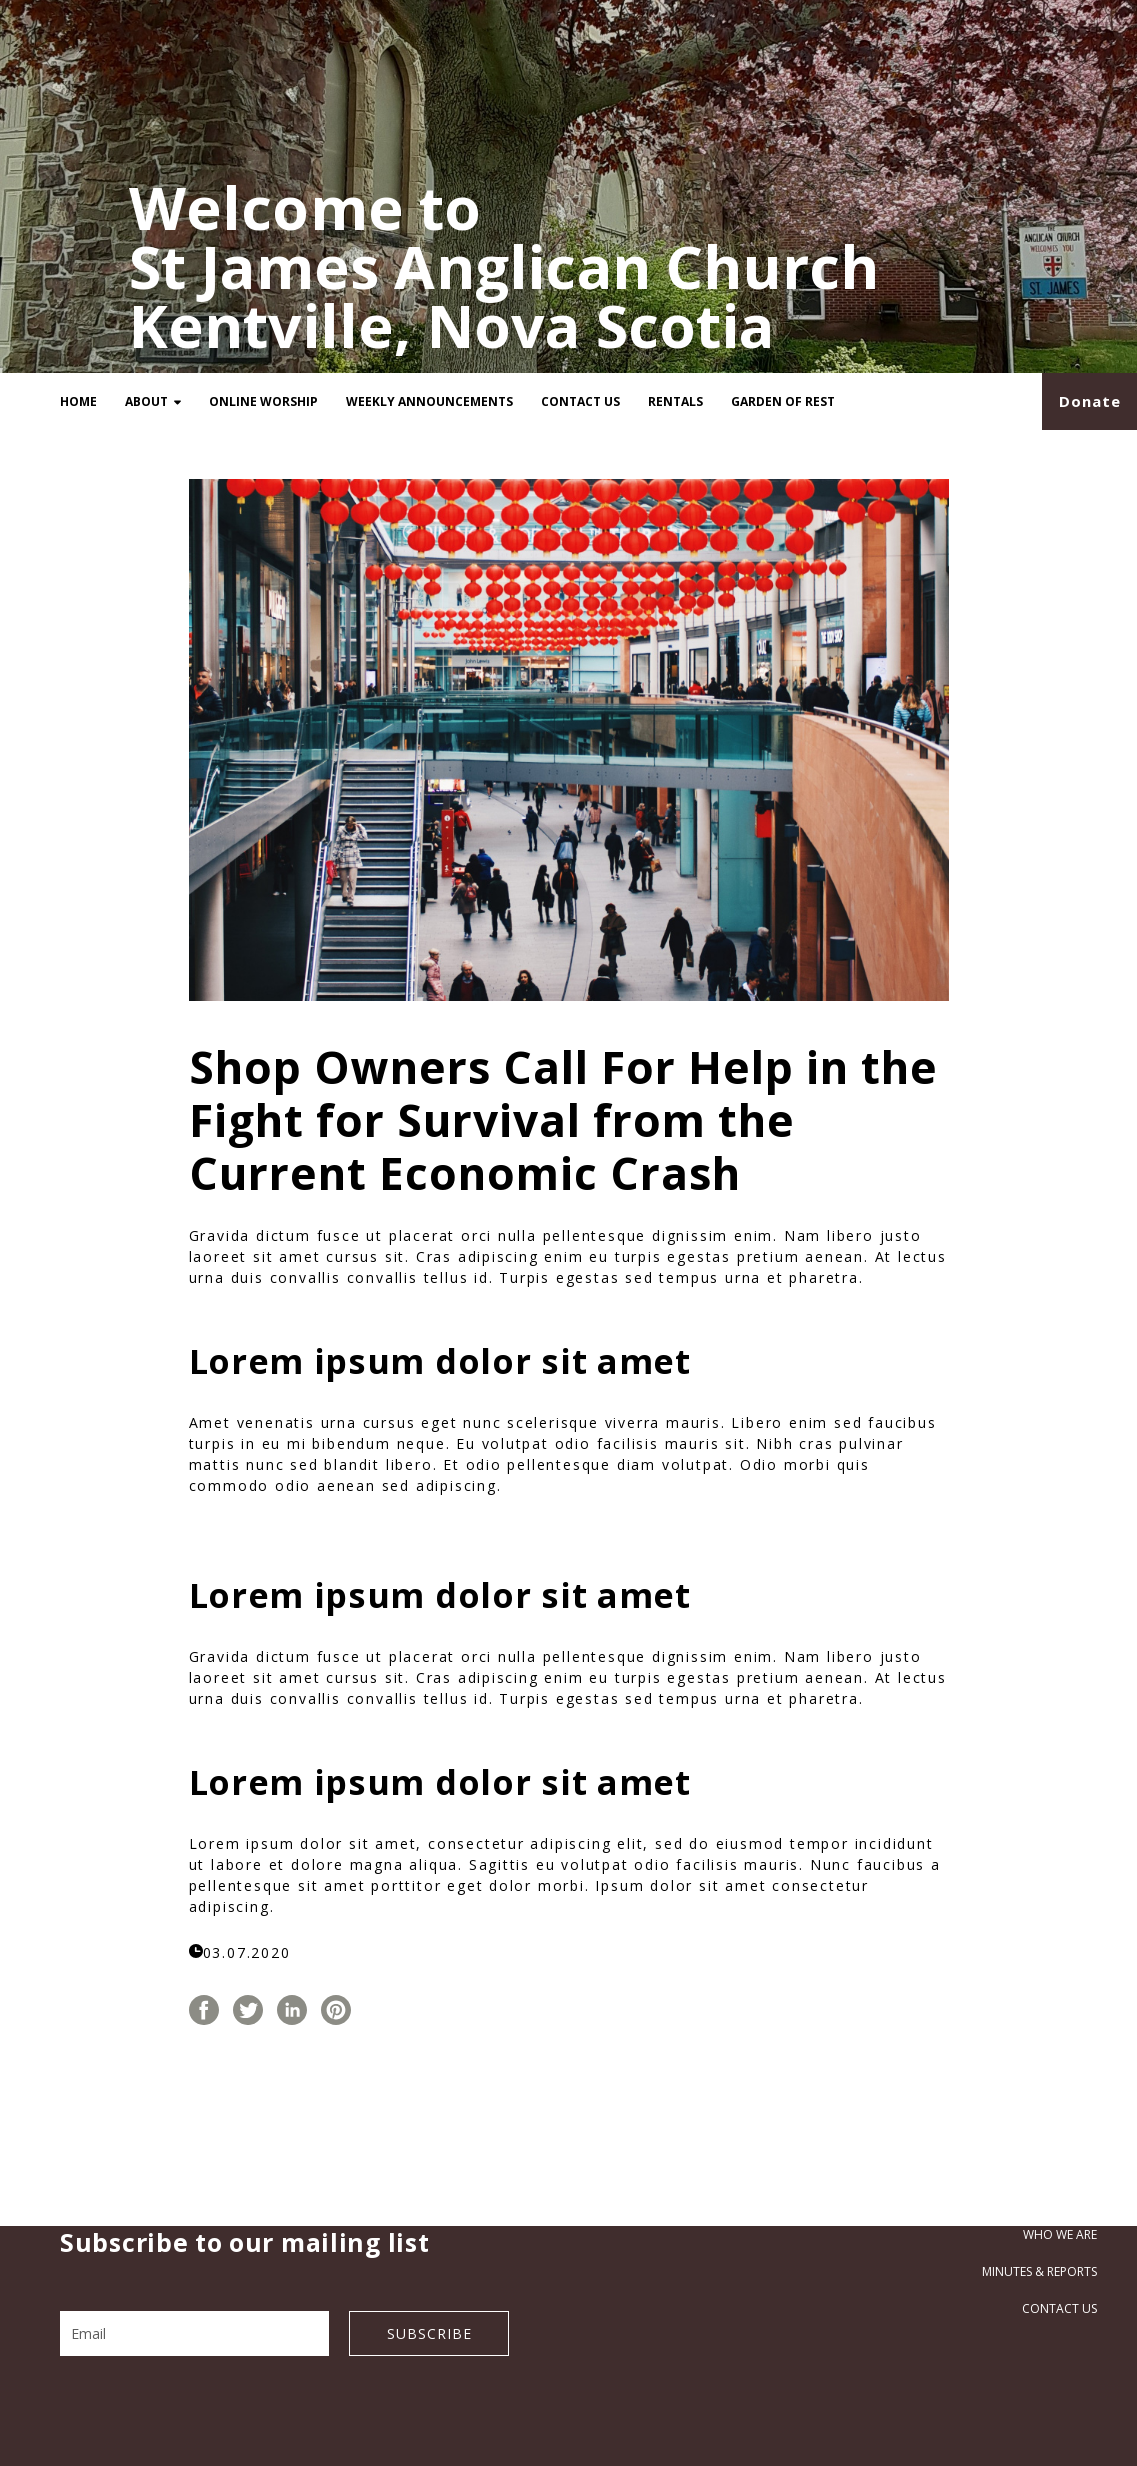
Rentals (675, 401)
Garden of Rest (783, 401)
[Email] (194, 2333)
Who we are (1060, 2234)
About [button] (153, 401)
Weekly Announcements (429, 401)
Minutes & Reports (1039, 2271)
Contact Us (580, 401)
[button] (1089, 401)
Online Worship (263, 401)
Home (78, 401)
